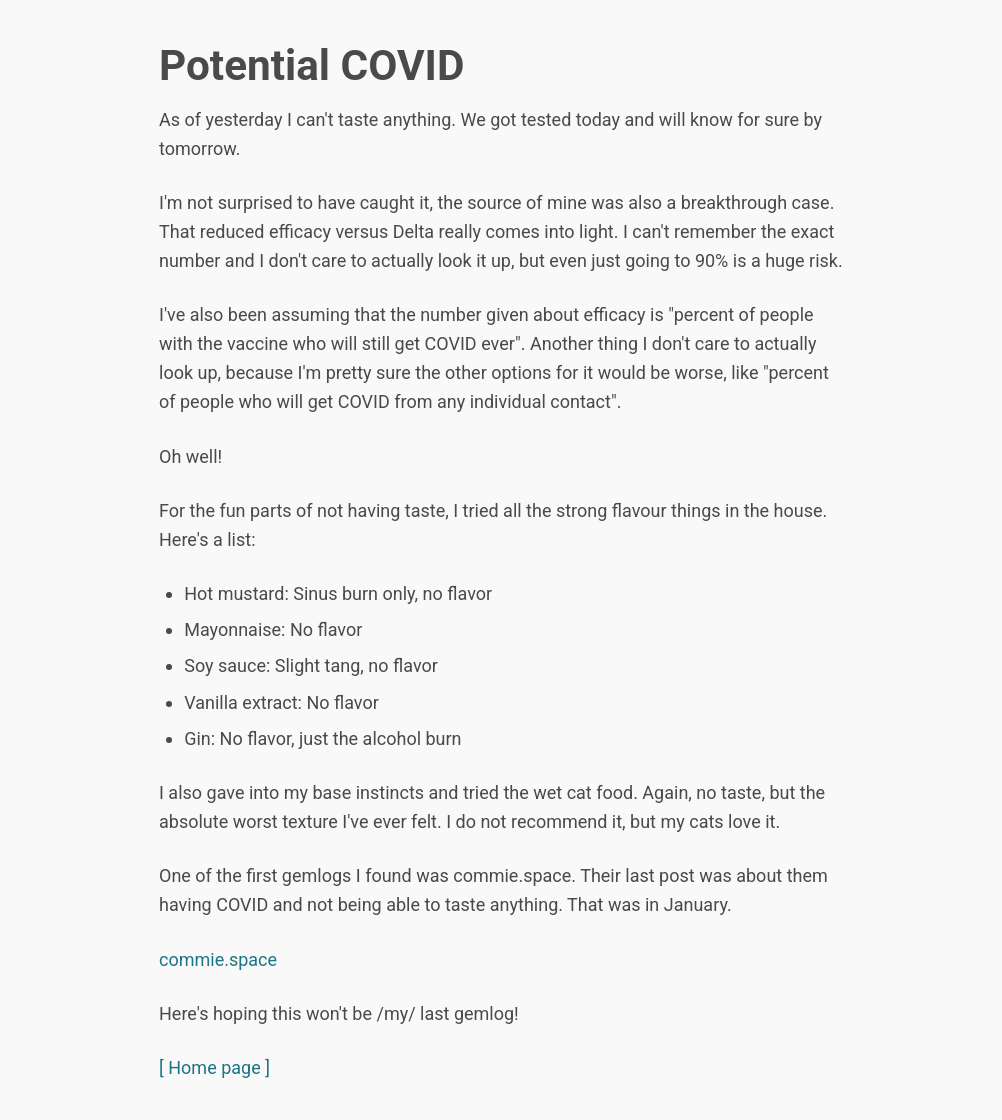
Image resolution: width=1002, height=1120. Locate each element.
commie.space (218, 959)
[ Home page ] (214, 1067)
